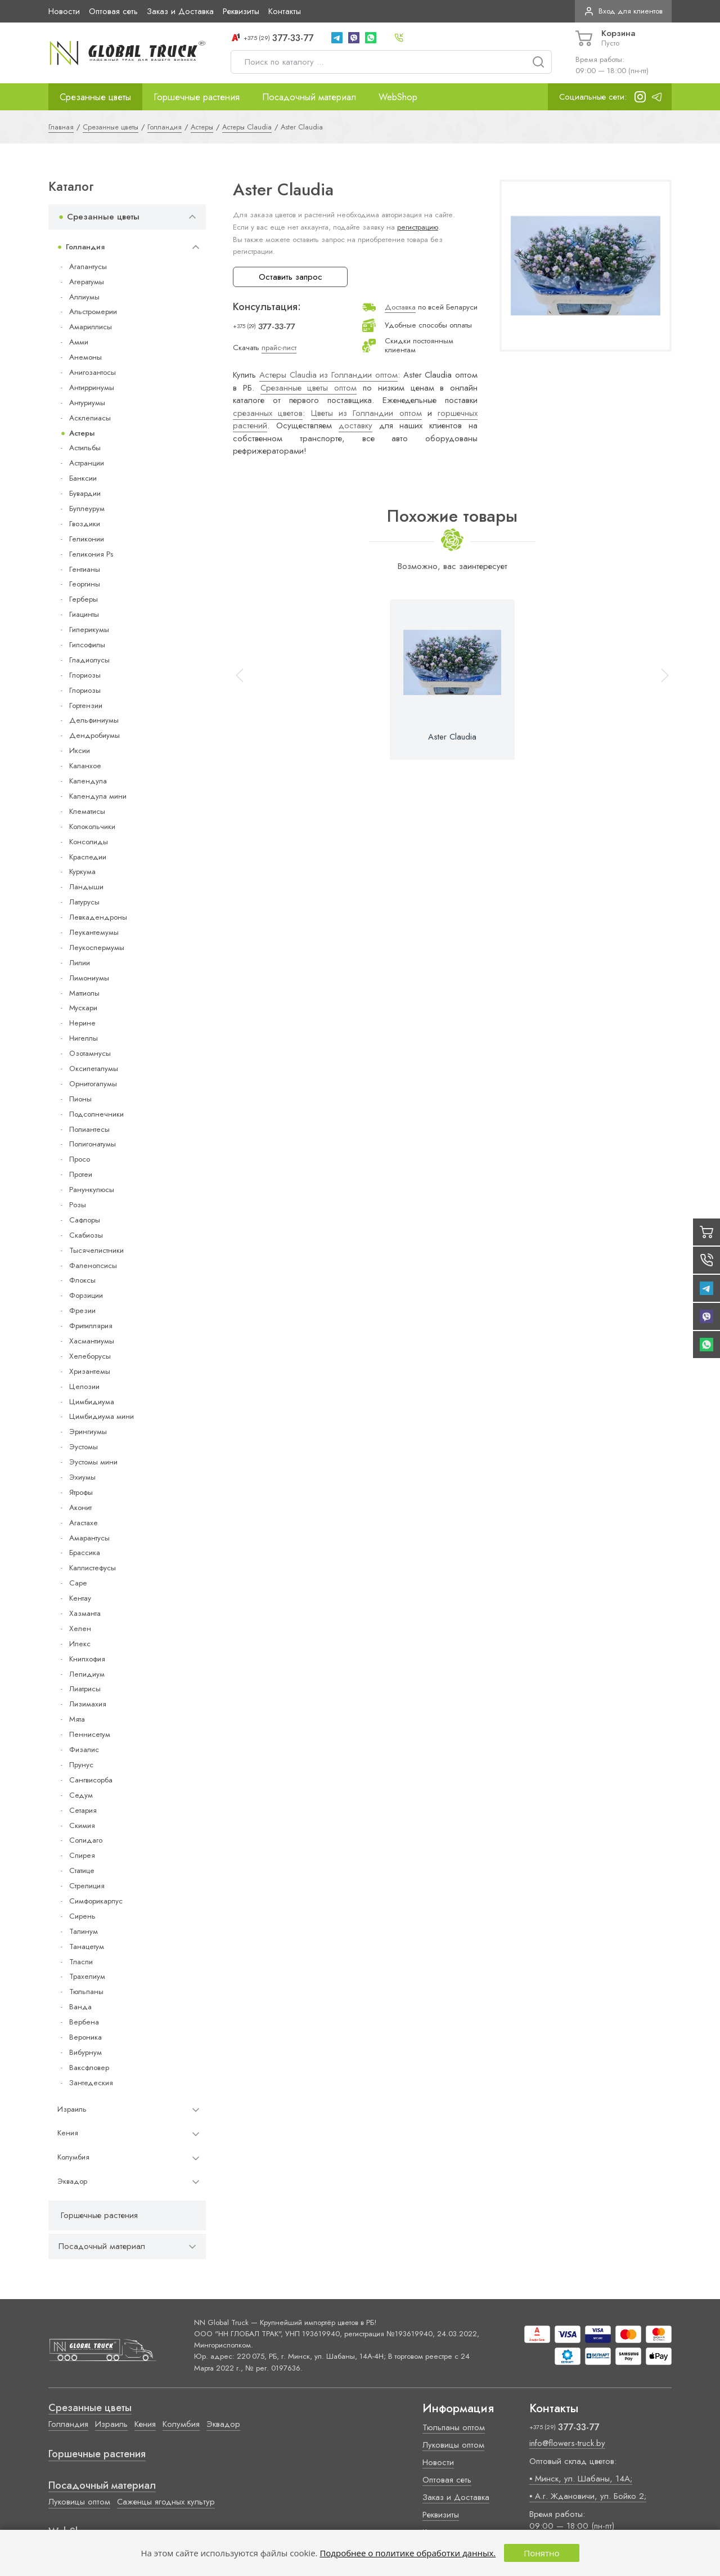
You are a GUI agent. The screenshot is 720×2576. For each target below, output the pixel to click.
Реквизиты (241, 11)
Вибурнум (85, 2052)
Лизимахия (87, 1704)
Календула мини (98, 796)
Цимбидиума (91, 1401)
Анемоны (85, 357)
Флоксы (82, 1280)
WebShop (398, 97)
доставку (355, 425)
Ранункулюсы (91, 1189)
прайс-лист (279, 347)
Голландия (85, 246)
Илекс (80, 1643)
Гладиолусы (89, 660)
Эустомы (83, 1446)
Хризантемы (89, 1371)
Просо (79, 1159)
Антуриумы (87, 402)
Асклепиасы (90, 418)
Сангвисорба (90, 1780)
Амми (78, 342)
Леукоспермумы (96, 947)
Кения (67, 2132)
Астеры (81, 433)
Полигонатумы (92, 1144)
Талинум (83, 1931)
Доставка (400, 307)
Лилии (79, 962)
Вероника (85, 2037)
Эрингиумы (88, 1431)
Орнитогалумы (93, 1083)
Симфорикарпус (96, 1901)
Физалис (84, 1749)
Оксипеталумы (93, 1068)
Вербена (84, 2022)
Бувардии (85, 493)
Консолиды (88, 841)
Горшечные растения (197, 97)
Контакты (284, 11)
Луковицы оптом (79, 2502)
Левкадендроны (98, 917)
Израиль (72, 2109)
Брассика (84, 1552)
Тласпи (81, 1961)
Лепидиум (87, 1674)
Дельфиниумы (94, 720)
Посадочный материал (309, 97)
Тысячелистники (96, 1250)
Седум (81, 1795)
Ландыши (86, 886)
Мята (77, 1719)
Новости (64, 11)
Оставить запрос (290, 277)
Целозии (84, 1386)
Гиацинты (84, 614)
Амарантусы (89, 1538)
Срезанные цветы (95, 97)
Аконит (80, 1507)
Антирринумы (91, 387)
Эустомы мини (93, 1462)
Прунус (81, 1764)
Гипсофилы (87, 644)
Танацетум (86, 1946)
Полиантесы (89, 1129)
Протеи (80, 1174)
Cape (78, 1583)
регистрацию (417, 227)
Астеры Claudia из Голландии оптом (328, 375)
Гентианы (84, 569)
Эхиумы (82, 1477)
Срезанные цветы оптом (308, 388)
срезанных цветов (268, 413)
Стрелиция (87, 1885)
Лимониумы (89, 978)
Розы (77, 1204)
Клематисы (87, 811)
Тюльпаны (86, 1991)
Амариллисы (90, 326)
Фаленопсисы (93, 1265)
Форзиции (86, 1295)
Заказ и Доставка (180, 11)
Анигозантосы (92, 372)
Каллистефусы (92, 1567)
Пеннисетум (89, 1734)
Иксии (79, 750)
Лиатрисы (85, 1688)
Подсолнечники (96, 1114)
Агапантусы (88, 266)
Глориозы (85, 675)
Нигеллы (83, 1038)
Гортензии (85, 705)
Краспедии (87, 857)
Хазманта (85, 1613)
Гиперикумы (89, 629)
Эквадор (72, 2181)
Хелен (80, 1628)
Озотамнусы (90, 1053)
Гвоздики (84, 523)
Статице (81, 1870)
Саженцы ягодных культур (166, 2502)
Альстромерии (93, 311)
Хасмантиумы (91, 1341)
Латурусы (84, 902)
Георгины (84, 584)
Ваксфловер (89, 2067)
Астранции (86, 463)
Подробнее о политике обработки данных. (408, 2553)
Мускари (83, 1007)
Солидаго (85, 1840)
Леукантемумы (94, 932)
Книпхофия (87, 1659)
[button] (660, 679)
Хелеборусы (90, 1356)
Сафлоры (84, 1220)
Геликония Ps (91, 554)
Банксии (83, 478)
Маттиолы (84, 993)
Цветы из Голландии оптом (366, 413)
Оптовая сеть (113, 11)
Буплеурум (87, 508)
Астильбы (85, 447)
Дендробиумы (94, 735)
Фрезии (82, 1310)
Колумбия (73, 2157)
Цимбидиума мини (101, 1416)
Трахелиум (87, 1976)
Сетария (83, 1810)
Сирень (82, 1916)
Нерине (82, 1023)
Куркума (82, 871)
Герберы (83, 599)
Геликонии (86, 539)
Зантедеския (91, 2082)
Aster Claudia (452, 737)
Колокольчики (92, 826)
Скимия (82, 1825)
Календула (88, 781)
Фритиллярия (90, 1325)
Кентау (80, 1598)
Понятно (541, 2553)
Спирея (82, 1855)
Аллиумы (84, 297)
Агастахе (83, 1522)
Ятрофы (81, 1492)
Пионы (80, 1099)
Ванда (80, 2006)
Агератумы (86, 281)
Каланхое (85, 765)
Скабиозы (86, 1235)
